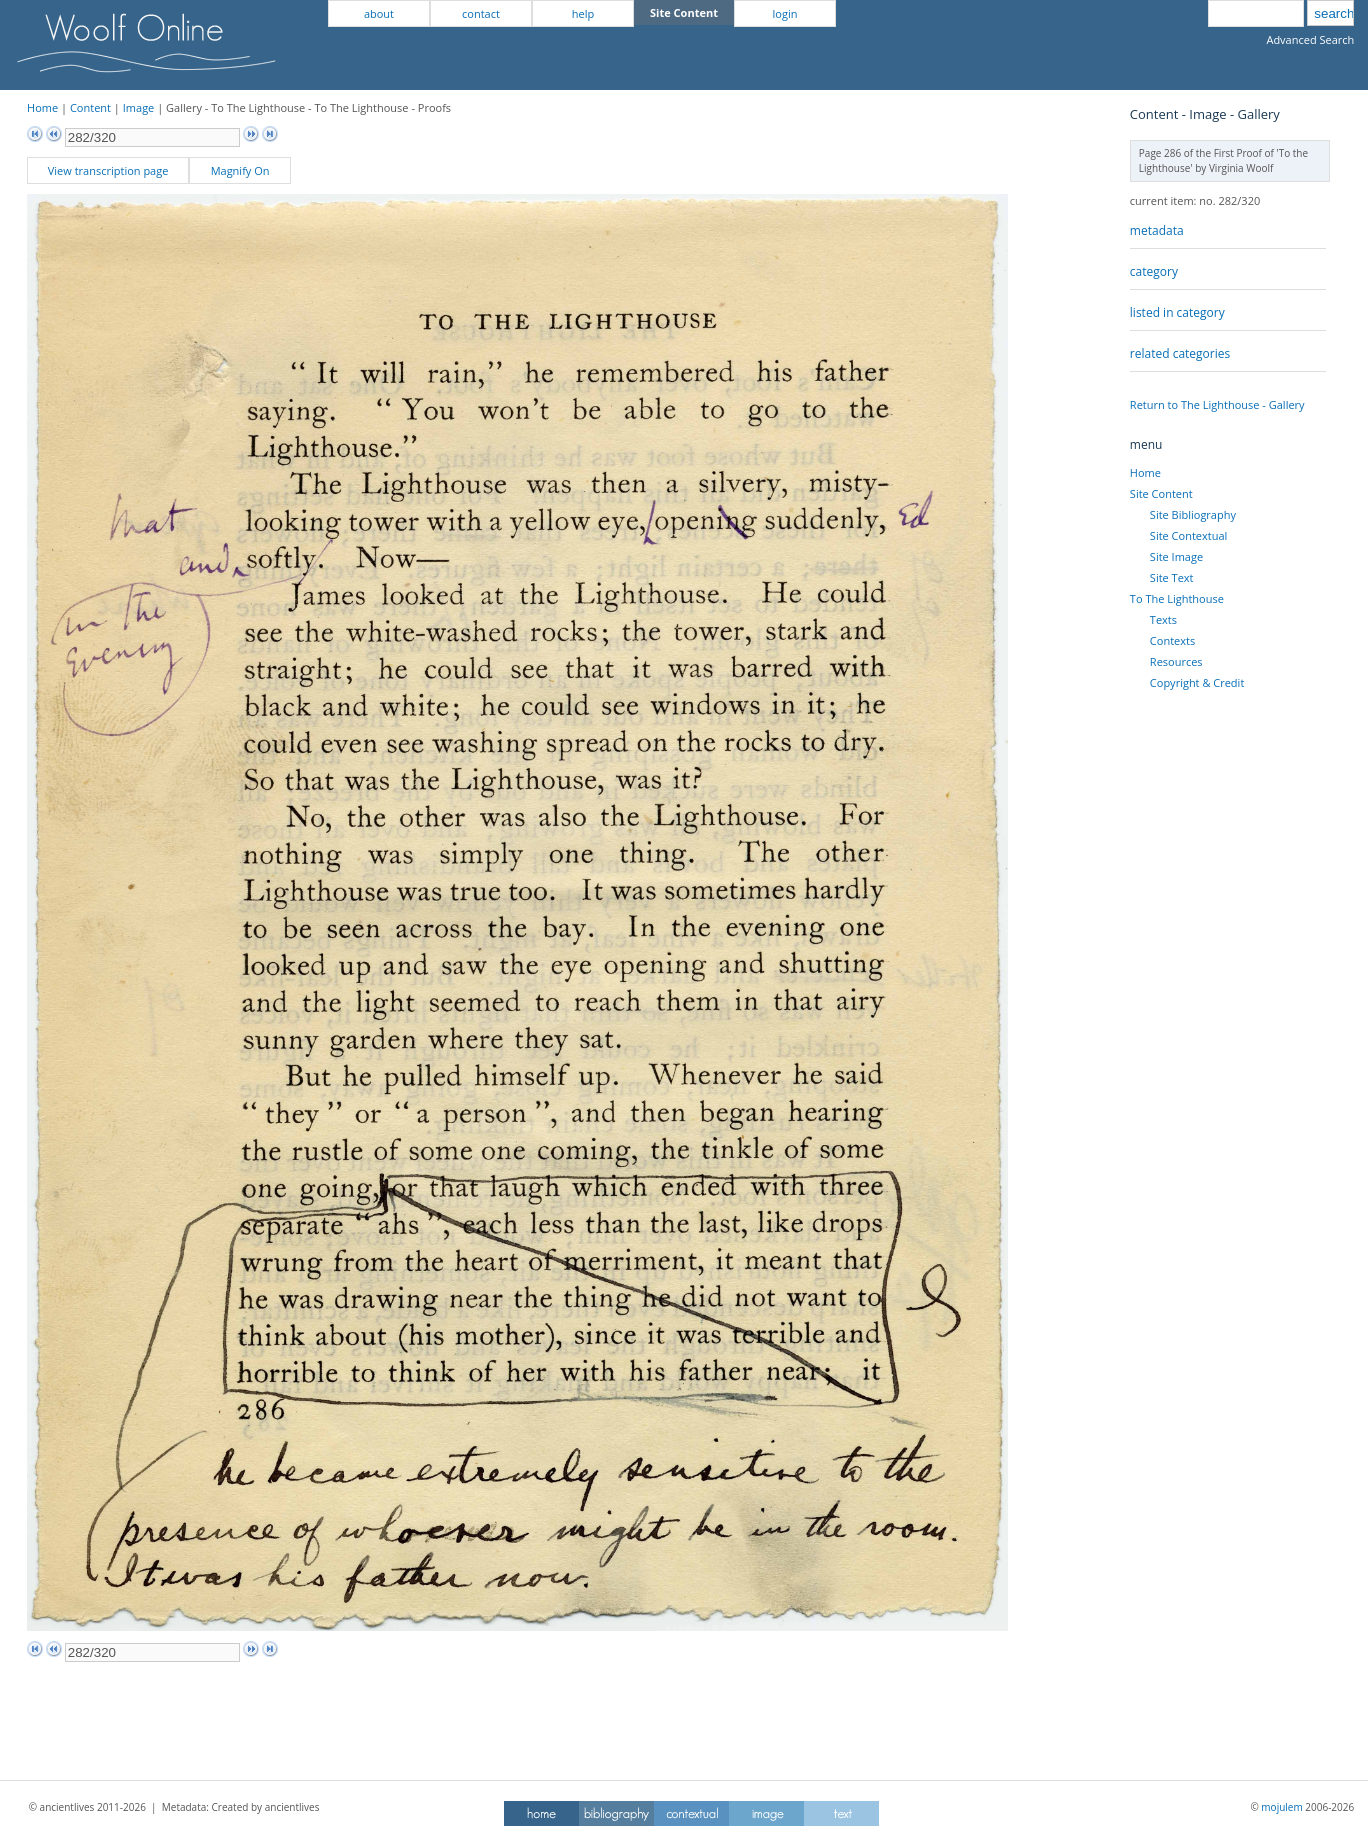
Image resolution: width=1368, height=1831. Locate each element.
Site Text (1172, 577)
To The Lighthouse (1177, 598)
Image (139, 107)
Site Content (1161, 493)
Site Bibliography (1193, 514)
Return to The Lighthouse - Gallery (1217, 404)
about (379, 13)
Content (90, 107)
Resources (1176, 661)
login (785, 13)
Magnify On (240, 170)
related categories (1180, 353)
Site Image (1176, 556)
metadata (1157, 230)
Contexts (1172, 640)
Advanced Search (1310, 39)
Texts (1163, 619)
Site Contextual (1188, 535)
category (1154, 271)
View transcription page (108, 170)
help (583, 13)
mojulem (1281, 1807)
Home (42, 107)
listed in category (1177, 312)
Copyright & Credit (1197, 682)
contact (481, 13)
